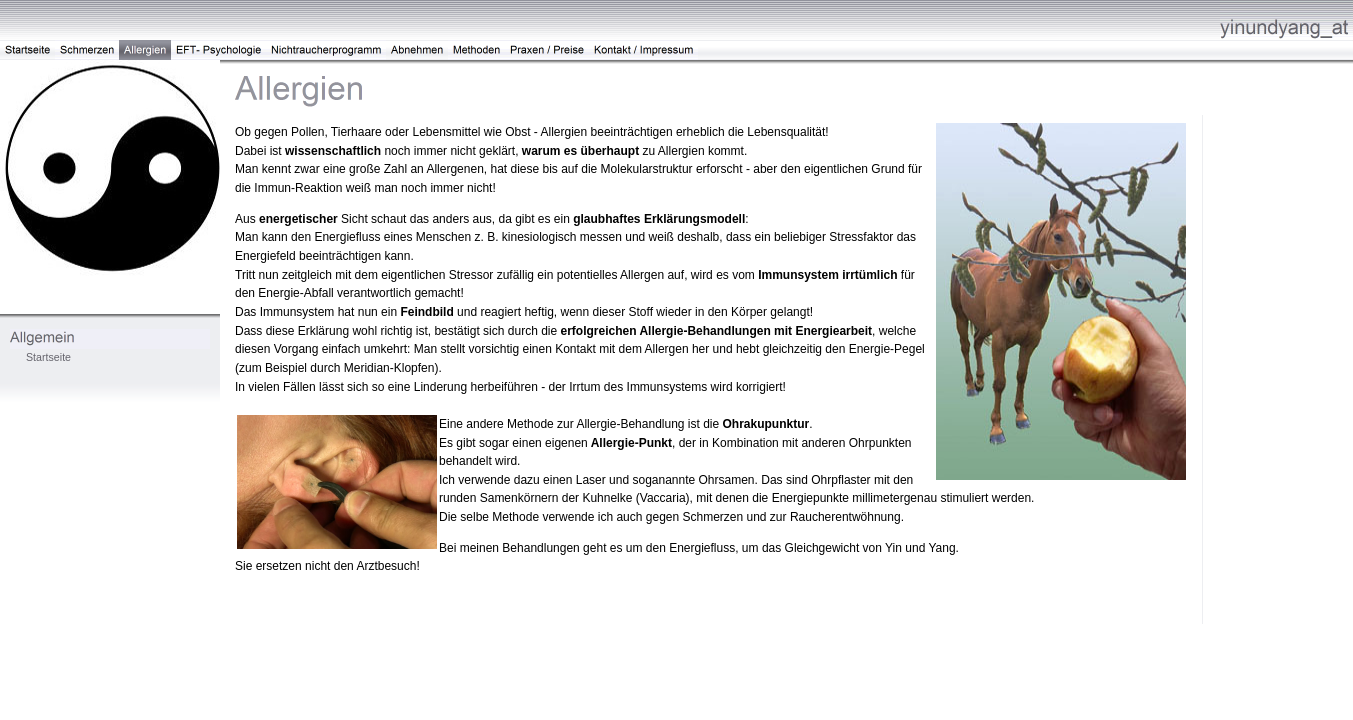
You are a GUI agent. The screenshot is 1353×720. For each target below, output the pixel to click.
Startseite (48, 357)
